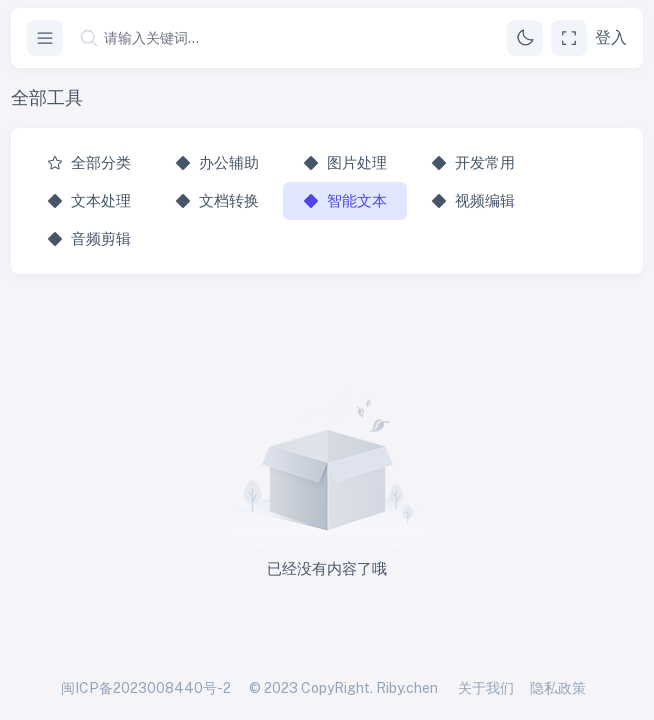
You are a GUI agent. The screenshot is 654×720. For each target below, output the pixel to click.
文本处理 (89, 200)
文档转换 (217, 200)
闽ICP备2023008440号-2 (146, 688)
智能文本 (345, 200)
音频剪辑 (89, 238)
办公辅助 (217, 162)
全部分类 (89, 162)
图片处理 (345, 162)
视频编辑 (473, 200)
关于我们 (486, 688)
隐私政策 (558, 688)
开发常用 (473, 162)
